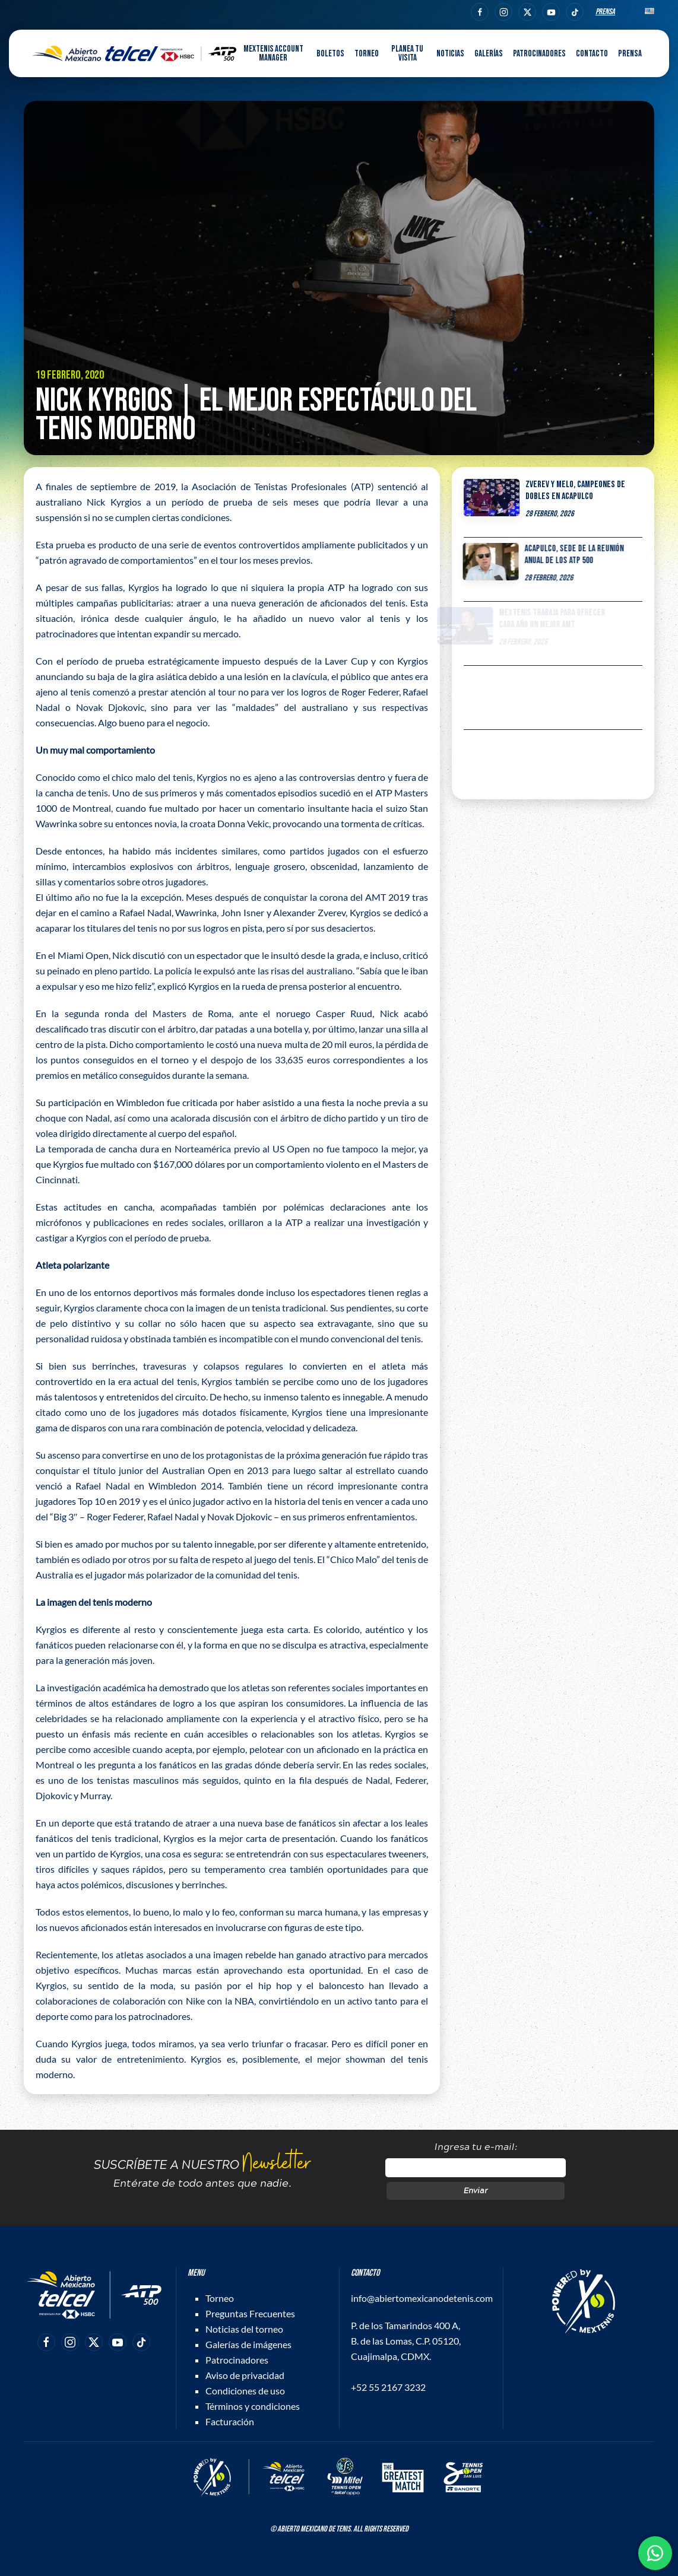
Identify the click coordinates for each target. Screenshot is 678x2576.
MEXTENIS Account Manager (273, 53)
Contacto (592, 53)
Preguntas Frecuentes (250, 2313)
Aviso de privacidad (244, 2375)
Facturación (229, 2421)
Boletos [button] (330, 53)
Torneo (219, 2298)
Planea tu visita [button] (407, 53)
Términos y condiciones (252, 2406)
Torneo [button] (366, 53)
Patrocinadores (539, 53)
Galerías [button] (488, 53)
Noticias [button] (450, 53)
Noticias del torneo (244, 2328)
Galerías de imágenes (248, 2344)
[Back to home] (134, 53)
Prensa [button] (630, 53)
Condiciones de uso (245, 2390)
